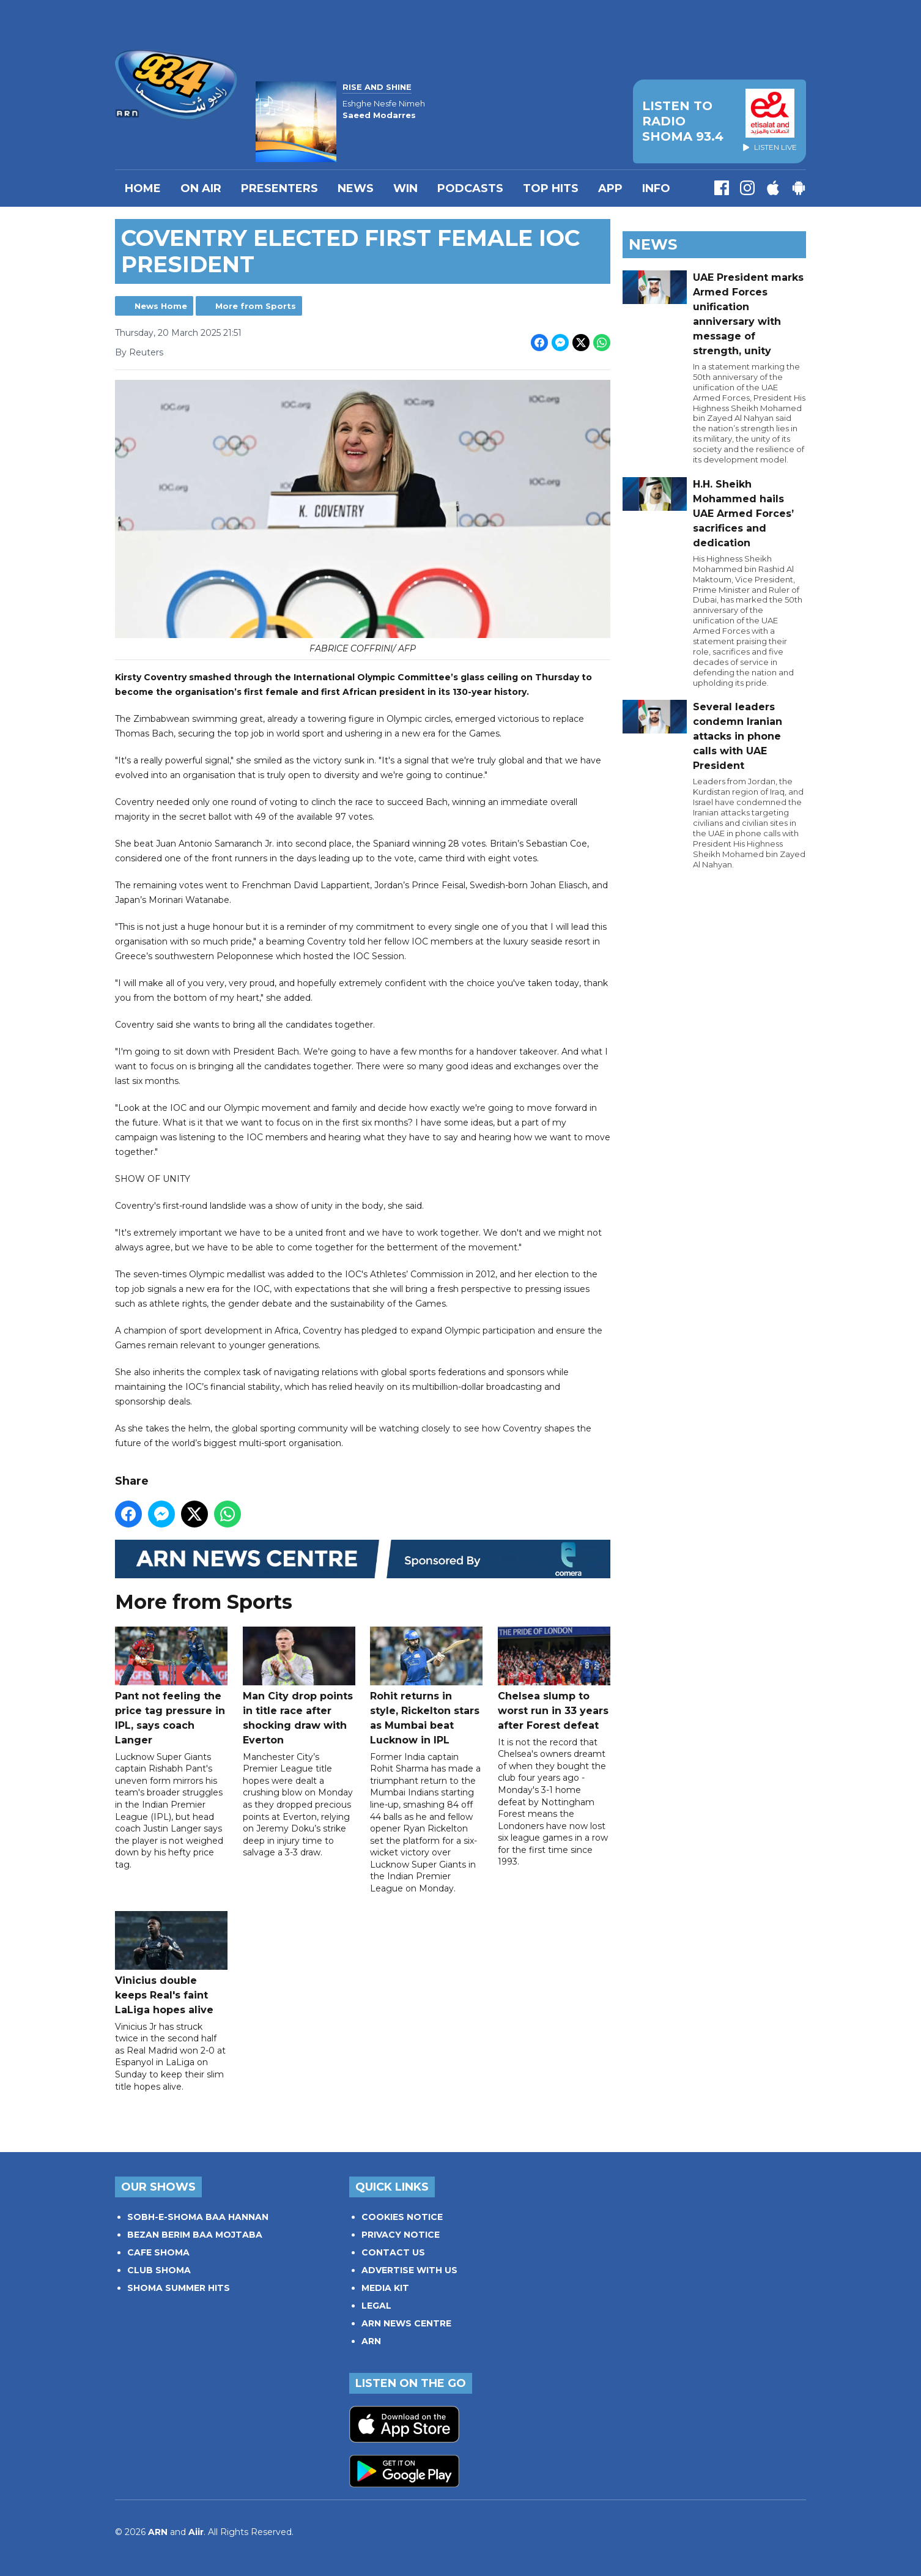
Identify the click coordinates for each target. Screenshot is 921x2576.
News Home (161, 306)
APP (610, 188)
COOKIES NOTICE (402, 2216)
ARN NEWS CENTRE (406, 2323)
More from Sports (255, 306)
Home (143, 188)
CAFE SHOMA (158, 2252)
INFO (656, 188)
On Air (200, 188)
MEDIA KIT (385, 2287)
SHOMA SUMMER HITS (178, 2287)
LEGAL (376, 2305)
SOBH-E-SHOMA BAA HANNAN (197, 2216)
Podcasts (470, 188)
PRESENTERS (279, 188)
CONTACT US (393, 2252)
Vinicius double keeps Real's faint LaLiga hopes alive (171, 1963)
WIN (405, 188)
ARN (371, 2341)
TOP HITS (551, 188)
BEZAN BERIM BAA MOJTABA (194, 2234)
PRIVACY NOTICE (400, 2234)
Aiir (196, 2531)
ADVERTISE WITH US (409, 2270)
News (356, 188)
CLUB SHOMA (159, 2270)
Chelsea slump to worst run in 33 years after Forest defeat (554, 1679)
